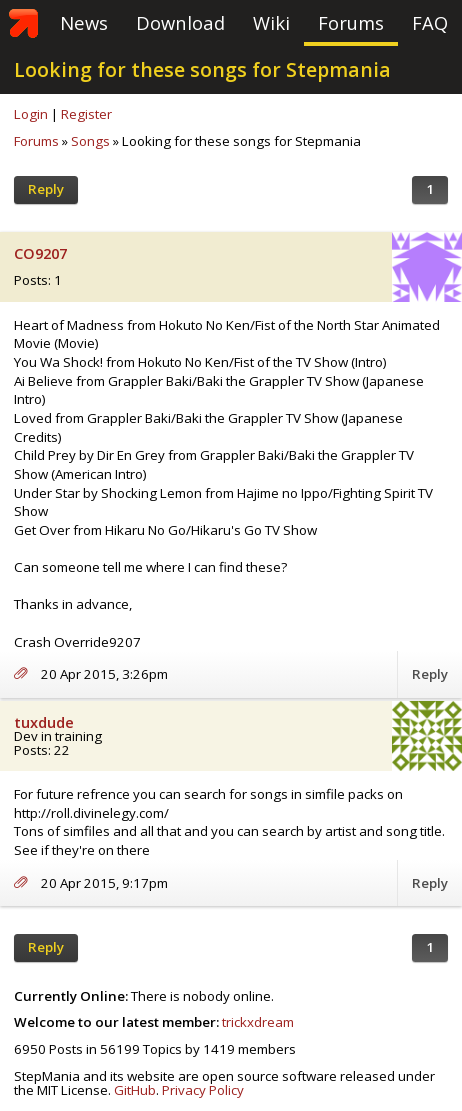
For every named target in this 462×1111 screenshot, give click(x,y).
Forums (351, 22)
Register (86, 114)
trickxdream (258, 1022)
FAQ (430, 22)
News (84, 22)
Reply (46, 189)
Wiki (271, 22)
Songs (90, 141)
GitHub (135, 1090)
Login (31, 114)
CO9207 (40, 253)
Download (180, 22)
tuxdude (44, 722)
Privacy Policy (203, 1090)
